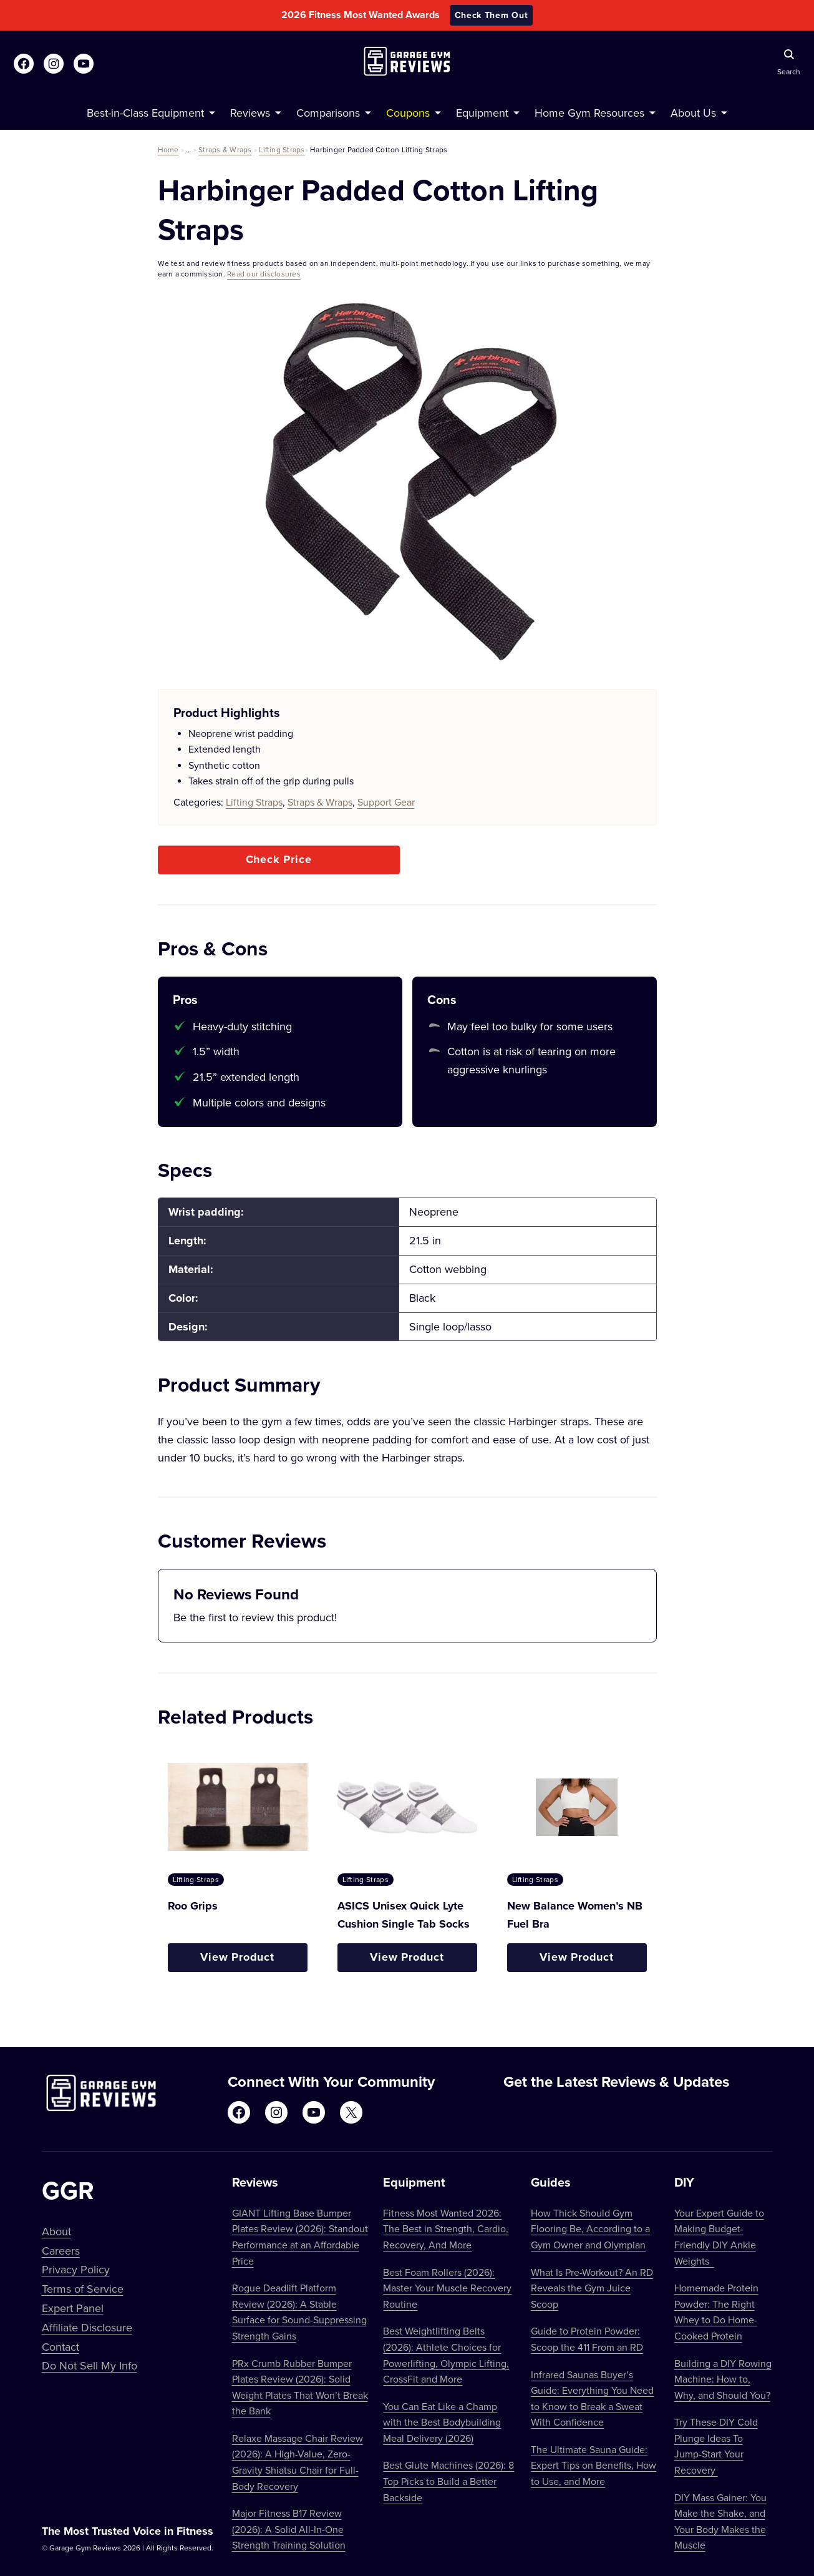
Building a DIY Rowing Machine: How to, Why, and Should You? (723, 2379)
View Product (237, 1957)
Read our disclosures (264, 273)
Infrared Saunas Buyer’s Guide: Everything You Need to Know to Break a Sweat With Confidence (592, 2398)
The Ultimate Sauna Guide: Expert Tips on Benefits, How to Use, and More (593, 2465)
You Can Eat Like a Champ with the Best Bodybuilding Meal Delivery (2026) (442, 2422)
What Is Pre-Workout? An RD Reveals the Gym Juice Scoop (592, 2288)
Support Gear (386, 802)
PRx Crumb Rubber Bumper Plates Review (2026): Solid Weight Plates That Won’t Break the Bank (300, 2387)
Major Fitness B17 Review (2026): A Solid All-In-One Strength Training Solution (289, 2529)
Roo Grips (193, 1906)
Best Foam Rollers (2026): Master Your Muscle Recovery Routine (447, 2288)
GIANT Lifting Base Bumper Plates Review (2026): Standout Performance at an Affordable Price (300, 2237)
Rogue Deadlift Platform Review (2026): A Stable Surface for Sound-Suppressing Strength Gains (299, 2312)
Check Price (279, 859)
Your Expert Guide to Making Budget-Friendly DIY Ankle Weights (719, 2237)
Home (168, 149)
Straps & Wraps (224, 149)
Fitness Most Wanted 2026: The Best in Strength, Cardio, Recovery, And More (445, 2229)
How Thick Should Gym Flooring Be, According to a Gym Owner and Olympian (590, 2229)
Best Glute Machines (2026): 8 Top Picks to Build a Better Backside (448, 2481)
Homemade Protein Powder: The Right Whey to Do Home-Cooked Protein (716, 2312)
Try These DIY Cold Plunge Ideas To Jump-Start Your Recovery (716, 2446)
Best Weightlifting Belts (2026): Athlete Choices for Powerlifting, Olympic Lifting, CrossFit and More (446, 2355)
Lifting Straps (281, 149)
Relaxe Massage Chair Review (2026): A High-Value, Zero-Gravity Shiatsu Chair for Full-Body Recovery (297, 2462)
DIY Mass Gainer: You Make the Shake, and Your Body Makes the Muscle (720, 2521)
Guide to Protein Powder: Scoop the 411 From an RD (587, 2339)
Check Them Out (491, 15)
